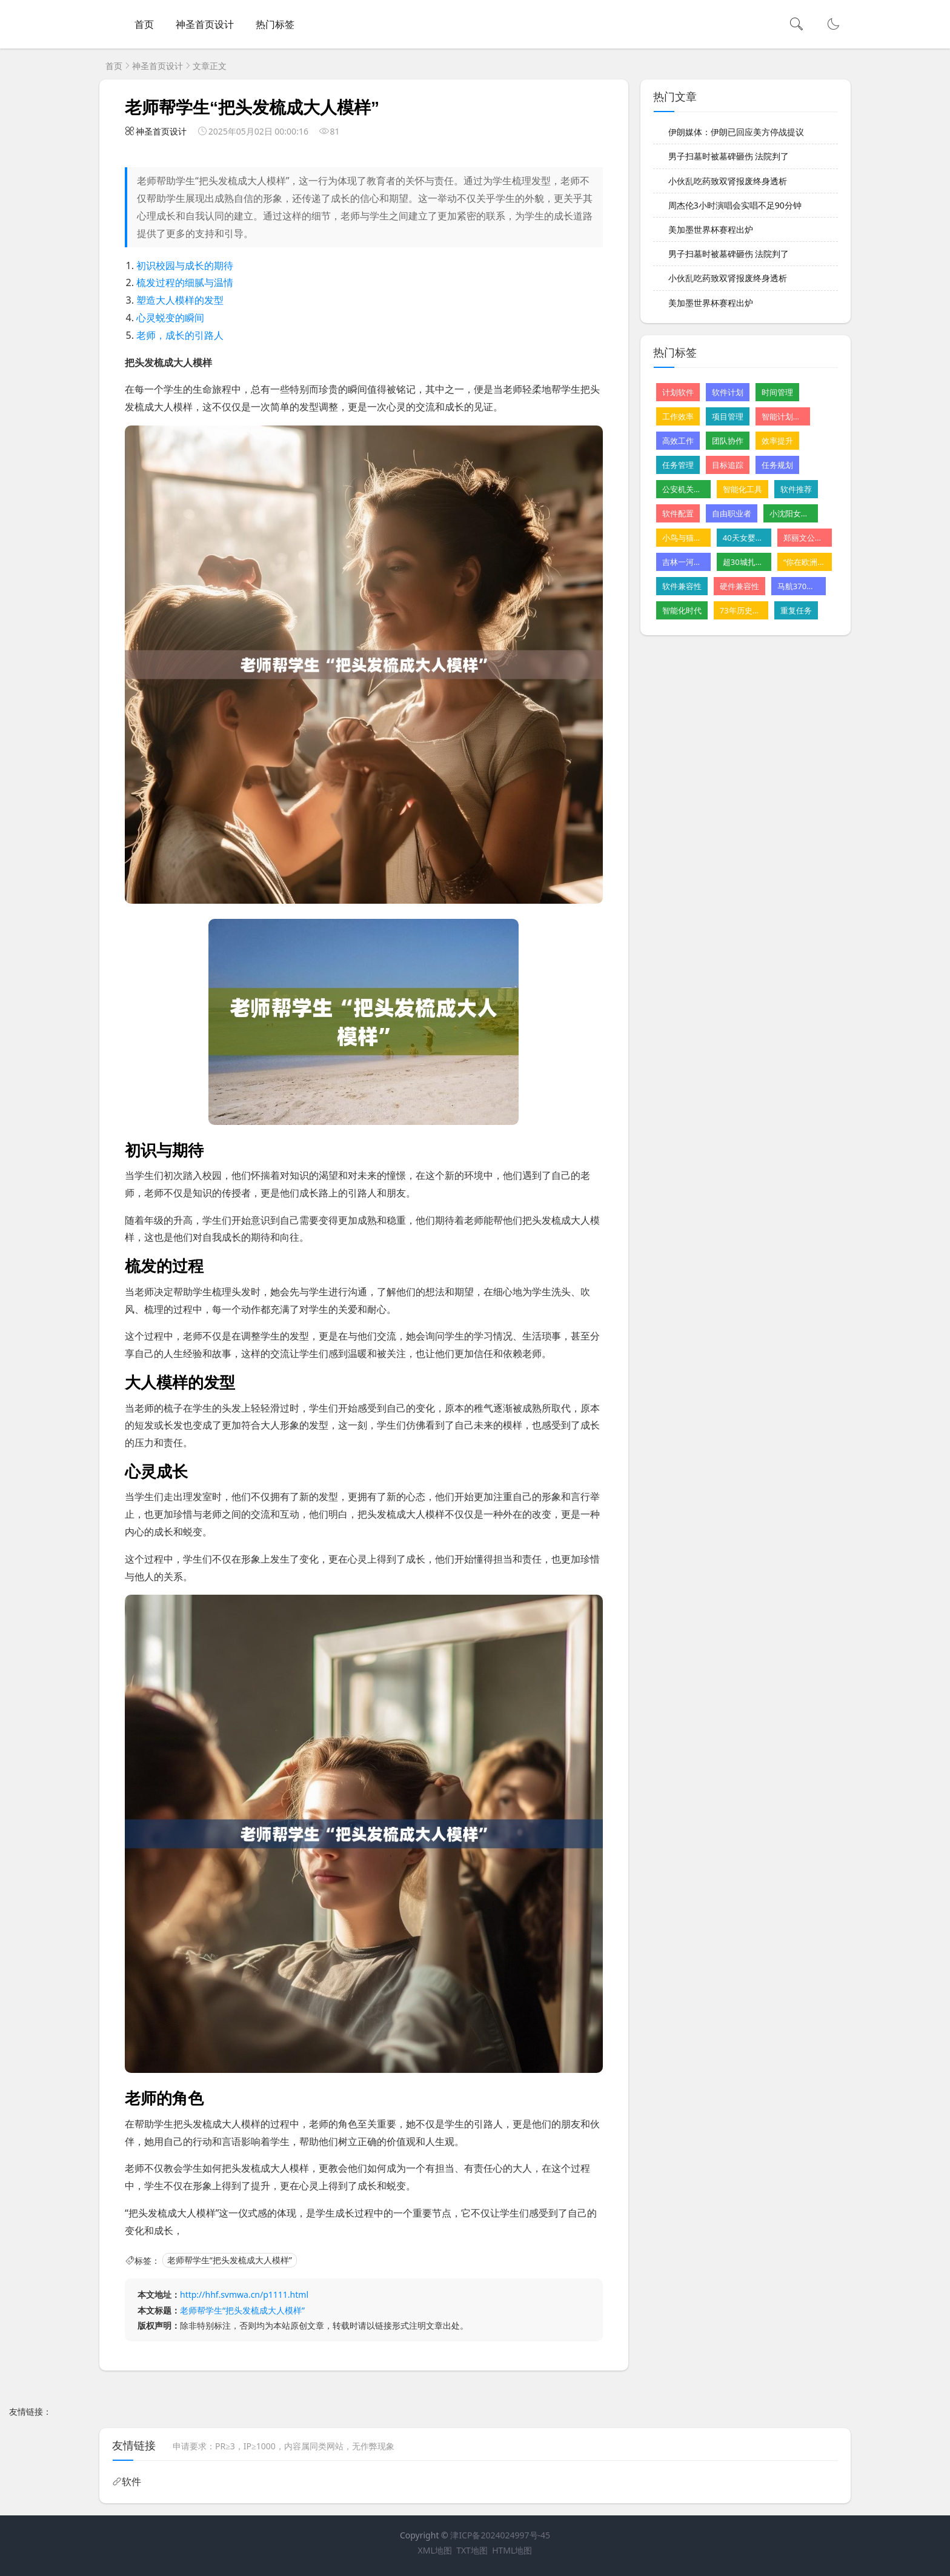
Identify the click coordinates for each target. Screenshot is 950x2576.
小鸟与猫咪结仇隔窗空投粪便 (683, 537)
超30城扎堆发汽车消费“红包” (744, 561)
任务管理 (678, 464)
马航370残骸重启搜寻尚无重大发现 (798, 586)
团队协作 (727, 440)
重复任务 (796, 610)
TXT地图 (472, 2550)
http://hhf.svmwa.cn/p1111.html (244, 2294)
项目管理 (727, 416)
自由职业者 (731, 513)
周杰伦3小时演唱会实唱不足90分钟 (735, 205)
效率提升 (777, 440)
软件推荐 (796, 489)
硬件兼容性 (739, 586)
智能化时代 (682, 610)
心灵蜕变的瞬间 (170, 317)
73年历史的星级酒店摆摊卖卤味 (741, 610)
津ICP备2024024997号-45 (500, 2535)
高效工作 (678, 440)
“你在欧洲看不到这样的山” (804, 561)
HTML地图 (512, 2550)
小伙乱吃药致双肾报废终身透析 (727, 181)
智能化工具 (742, 489)
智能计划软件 (783, 416)
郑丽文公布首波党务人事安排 (804, 537)
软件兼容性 (682, 586)
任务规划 (777, 464)
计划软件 (678, 392)
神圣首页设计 (205, 24)
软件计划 (727, 392)
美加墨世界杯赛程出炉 (710, 229)
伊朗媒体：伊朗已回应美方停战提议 (736, 132)
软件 (131, 2481)
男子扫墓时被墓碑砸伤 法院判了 (728, 156)
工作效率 (678, 416)
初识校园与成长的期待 (184, 265)
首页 (144, 24)
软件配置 (678, 513)
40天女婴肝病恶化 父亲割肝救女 (744, 537)
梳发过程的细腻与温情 (184, 282)
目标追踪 (727, 464)
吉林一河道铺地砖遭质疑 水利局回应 (683, 561)
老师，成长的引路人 (180, 335)
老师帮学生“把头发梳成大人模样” (229, 2260)
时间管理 (777, 392)
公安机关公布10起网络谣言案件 (683, 489)
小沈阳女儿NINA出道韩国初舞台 (790, 513)
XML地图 (435, 2550)
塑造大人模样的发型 (180, 300)
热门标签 (275, 24)
